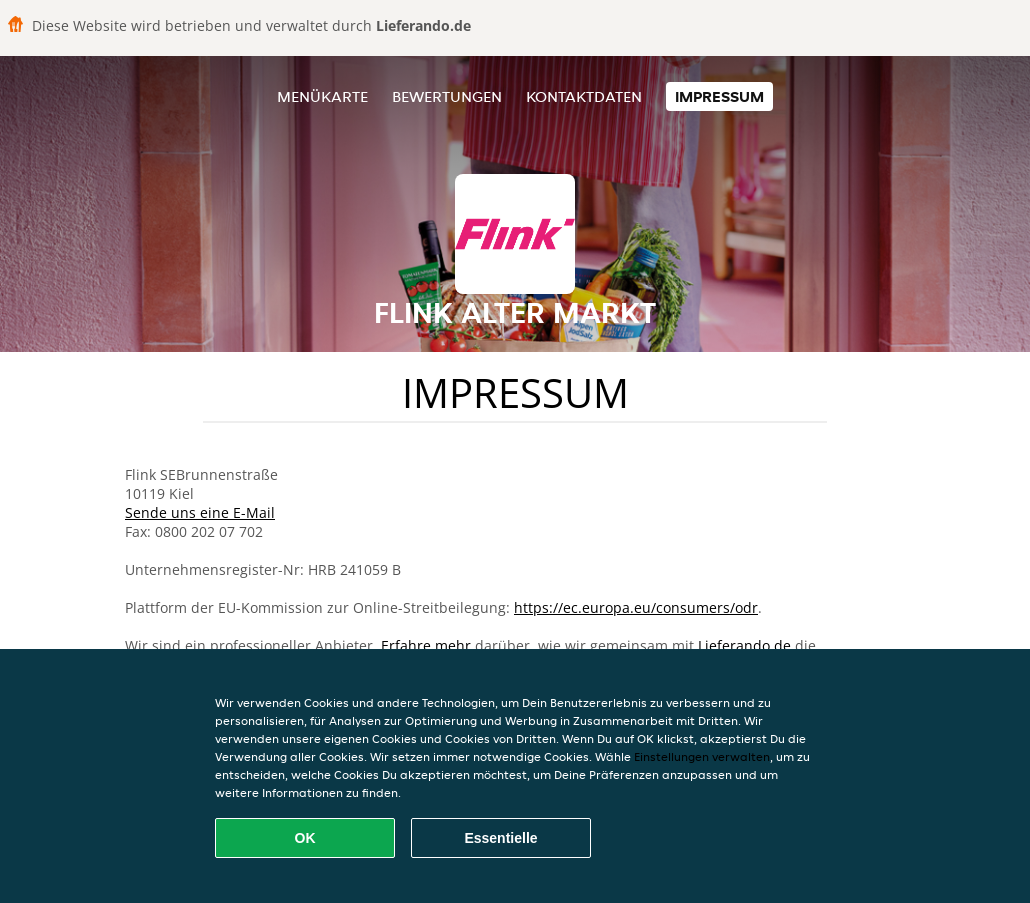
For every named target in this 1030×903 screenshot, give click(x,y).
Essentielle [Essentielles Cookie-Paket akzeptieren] (500, 838)
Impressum (719, 96)
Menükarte (322, 96)
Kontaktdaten (584, 96)
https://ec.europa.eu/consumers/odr (636, 607)
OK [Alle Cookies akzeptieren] (305, 838)
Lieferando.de (744, 645)
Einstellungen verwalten (702, 756)
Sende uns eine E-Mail (200, 512)
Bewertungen (447, 96)
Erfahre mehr (426, 645)
